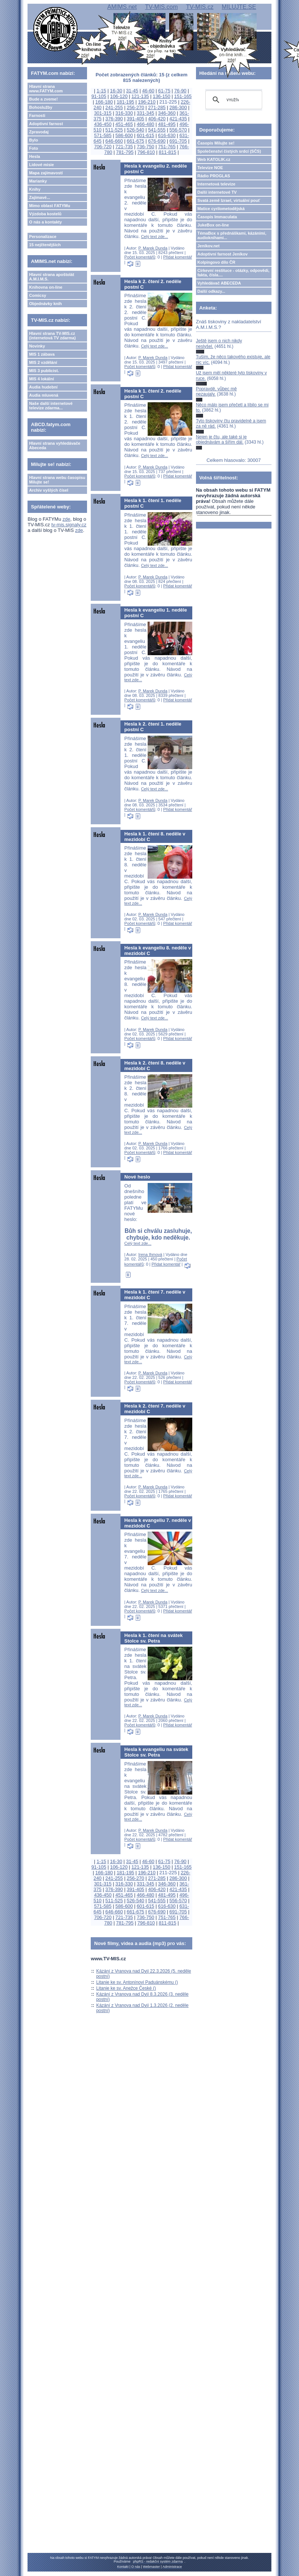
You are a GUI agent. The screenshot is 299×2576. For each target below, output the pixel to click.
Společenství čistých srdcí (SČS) (229, 151)
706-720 (103, 146)
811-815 (167, 152)
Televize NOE (210, 167)
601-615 (145, 135)
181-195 (125, 102)
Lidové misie (41, 164)
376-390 (114, 118)
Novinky (37, 346)
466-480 (145, 124)
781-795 (125, 152)
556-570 (178, 130)
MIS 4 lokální (41, 379)
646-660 (114, 141)
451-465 (124, 124)
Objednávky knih (45, 303)
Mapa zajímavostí (45, 173)
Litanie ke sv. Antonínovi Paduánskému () (137, 1982)
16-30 (116, 90)
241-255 (114, 107)
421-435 (178, 118)
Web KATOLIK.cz (214, 159)
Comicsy (37, 295)
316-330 (124, 113)
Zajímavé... (39, 197)
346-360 (167, 113)
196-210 (146, 102)
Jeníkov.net (208, 246)
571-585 (103, 135)
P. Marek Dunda (152, 248)
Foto (33, 148)
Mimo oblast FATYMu (49, 205)
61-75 (164, 90)
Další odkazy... (211, 291)
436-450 (103, 124)
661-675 (135, 141)
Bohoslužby (40, 107)
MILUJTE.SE (239, 7)
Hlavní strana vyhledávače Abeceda (54, 445)
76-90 (180, 90)
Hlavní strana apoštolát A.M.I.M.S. (51, 276)
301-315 (103, 113)
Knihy (35, 189)
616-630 (167, 135)
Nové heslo (137, 1177)
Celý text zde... (154, 236)
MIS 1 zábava (41, 354)
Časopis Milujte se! (216, 143)
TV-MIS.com (161, 7)
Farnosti (37, 115)
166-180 (104, 102)
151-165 (183, 96)
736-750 (145, 146)
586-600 (124, 135)
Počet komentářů (139, 257)
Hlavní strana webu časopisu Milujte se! (57, 479)
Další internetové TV (217, 192)
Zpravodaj (39, 132)
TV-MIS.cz (199, 7)
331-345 (145, 113)
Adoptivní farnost (46, 123)
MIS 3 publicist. (44, 370)
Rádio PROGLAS (213, 176)
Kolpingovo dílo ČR (216, 262)
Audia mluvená (43, 395)
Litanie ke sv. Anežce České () (126, 1988)
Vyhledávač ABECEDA (219, 283)
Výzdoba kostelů (45, 214)
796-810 (146, 152)
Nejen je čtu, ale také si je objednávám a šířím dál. (221, 439)
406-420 (156, 118)
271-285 (156, 107)
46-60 (148, 90)
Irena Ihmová (150, 1254)
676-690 (156, 141)
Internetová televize (216, 184)
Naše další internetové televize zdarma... (51, 405)
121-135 (140, 96)
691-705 (178, 141)
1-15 (101, 90)
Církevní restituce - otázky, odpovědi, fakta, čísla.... (233, 272)
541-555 (156, 130)
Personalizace (42, 236)
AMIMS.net (122, 7)
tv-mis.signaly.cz (68, 524)
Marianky (38, 181)
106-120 (119, 96)
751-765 (167, 146)
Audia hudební (43, 387)
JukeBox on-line (213, 225)
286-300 (178, 107)
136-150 (161, 96)
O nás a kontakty (45, 222)
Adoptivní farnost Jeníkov (222, 254)
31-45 (132, 90)
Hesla (34, 156)
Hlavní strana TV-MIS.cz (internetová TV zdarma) (52, 335)
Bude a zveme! (43, 99)
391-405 (135, 118)
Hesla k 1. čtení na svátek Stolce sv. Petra (153, 1638)
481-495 (167, 124)
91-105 (98, 96)
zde (66, 519)
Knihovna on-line (45, 287)
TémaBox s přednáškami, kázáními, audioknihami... (231, 235)
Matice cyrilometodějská (221, 208)
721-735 (124, 146)
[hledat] (232, 99)
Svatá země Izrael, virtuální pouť (228, 200)
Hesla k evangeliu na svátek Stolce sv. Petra (156, 1752)
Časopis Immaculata (217, 217)
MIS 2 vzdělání (43, 362)
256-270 (135, 107)
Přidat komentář (177, 257)
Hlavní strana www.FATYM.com (45, 88)
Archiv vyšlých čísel (48, 490)
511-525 (114, 130)
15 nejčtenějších (45, 244)
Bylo (33, 140)
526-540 (135, 130)
